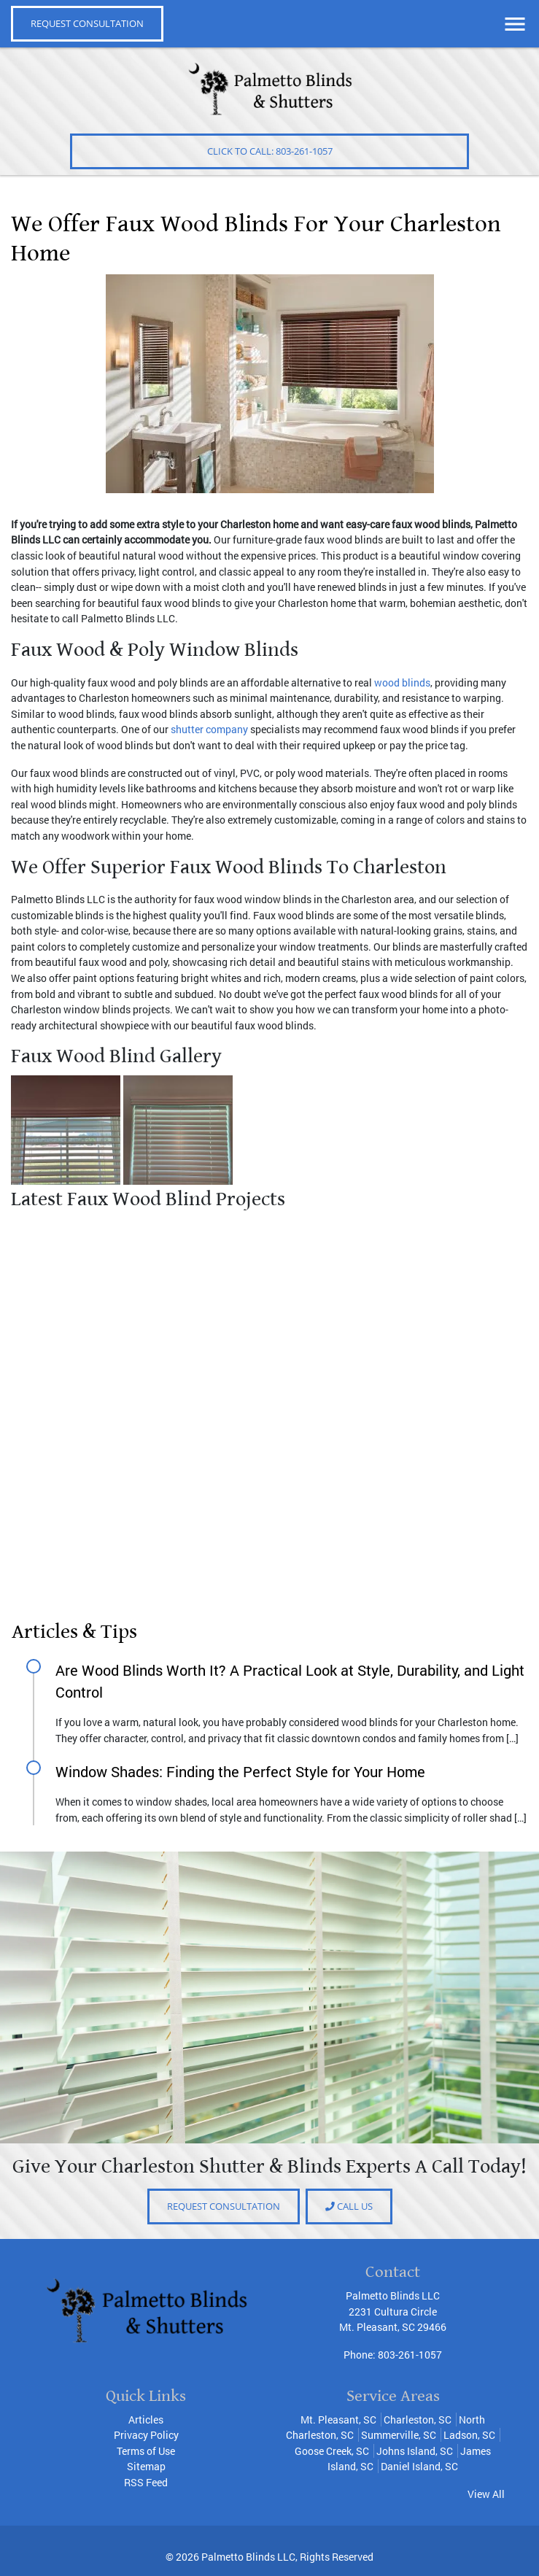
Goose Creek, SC (332, 2451)
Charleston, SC (417, 2419)
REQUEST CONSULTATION (87, 23)
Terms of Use (146, 2451)
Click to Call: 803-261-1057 (270, 151)
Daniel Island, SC (419, 2466)
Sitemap (146, 2466)
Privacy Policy (146, 2435)
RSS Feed (146, 2482)
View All (486, 2494)
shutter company (209, 729)
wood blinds (402, 682)
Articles (145, 2419)
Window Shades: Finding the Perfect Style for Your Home (240, 1771)
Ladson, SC (469, 2435)
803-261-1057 (410, 2355)
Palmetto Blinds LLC (248, 2557)
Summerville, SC (398, 2435)
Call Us (349, 2206)
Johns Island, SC (414, 2451)
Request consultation (223, 2206)
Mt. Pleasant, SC (338, 2419)
